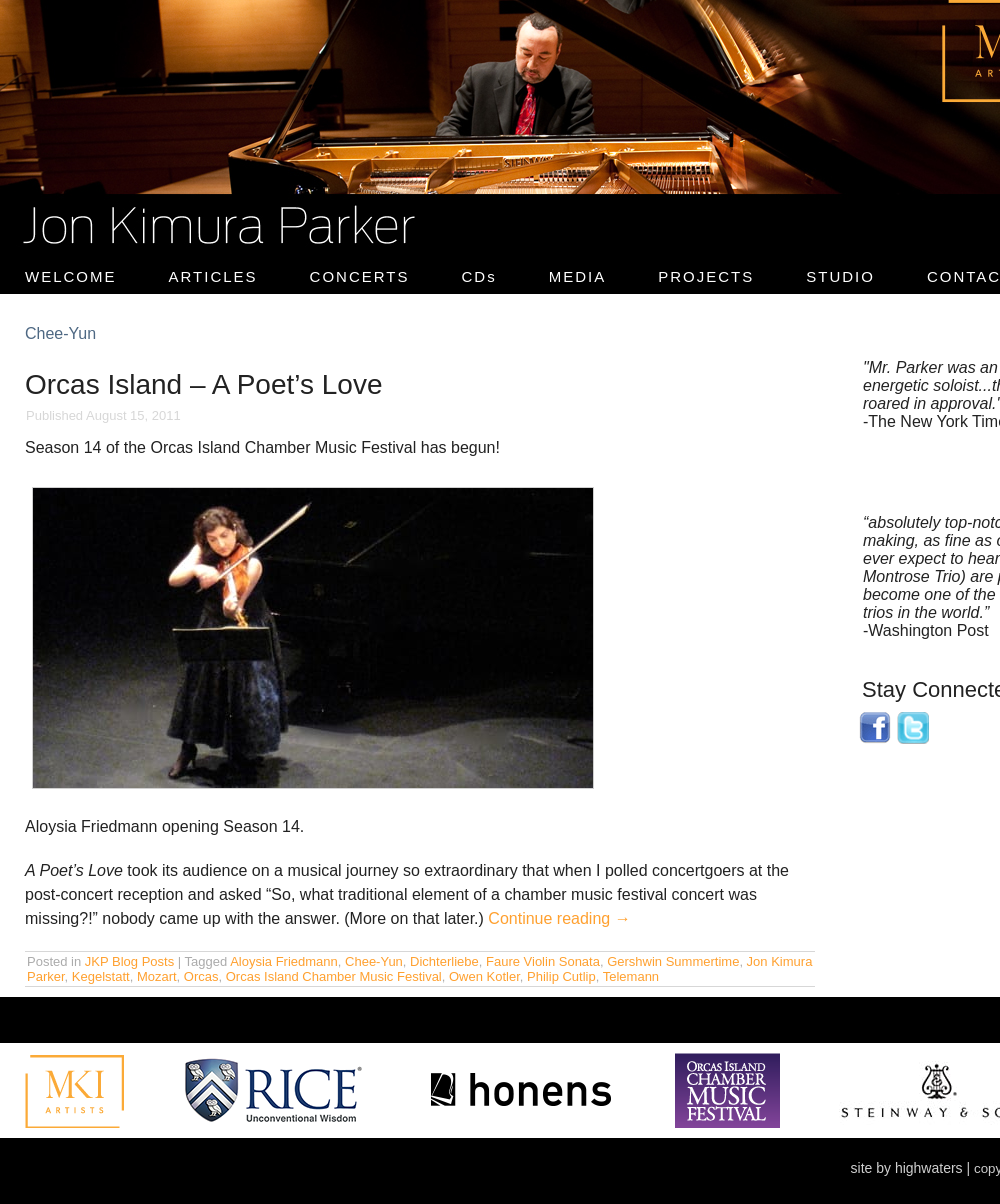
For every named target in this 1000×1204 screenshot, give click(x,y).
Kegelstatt (101, 976)
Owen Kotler (484, 976)
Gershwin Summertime (673, 961)
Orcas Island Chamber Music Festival (334, 976)
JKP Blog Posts (129, 961)
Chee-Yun (374, 961)
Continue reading (559, 918)
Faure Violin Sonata (543, 961)
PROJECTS (706, 276)
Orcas (201, 976)
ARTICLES (213, 276)
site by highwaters (907, 1168)
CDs (479, 276)
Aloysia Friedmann (284, 961)
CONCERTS (360, 276)
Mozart (157, 976)
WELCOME (71, 276)
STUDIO (840, 276)
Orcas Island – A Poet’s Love (203, 384)
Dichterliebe (444, 961)
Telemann (631, 976)
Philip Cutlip (561, 976)
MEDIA (578, 276)
